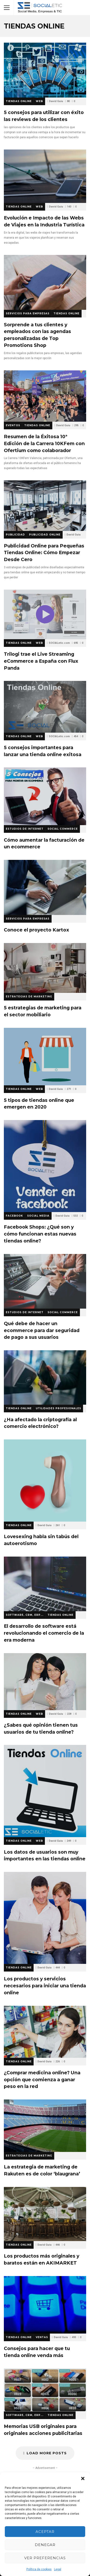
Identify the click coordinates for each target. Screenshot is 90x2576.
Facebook (14, 1215)
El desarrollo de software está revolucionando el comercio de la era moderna (45, 1584)
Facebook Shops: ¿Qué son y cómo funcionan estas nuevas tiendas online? (45, 1166)
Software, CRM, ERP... (24, 1614)
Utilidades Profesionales (58, 1408)
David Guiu (56, 101)
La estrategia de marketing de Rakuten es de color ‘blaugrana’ (45, 2125)
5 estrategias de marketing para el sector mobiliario (45, 968)
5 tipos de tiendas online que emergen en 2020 (45, 1056)
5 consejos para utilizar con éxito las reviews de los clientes (45, 70)
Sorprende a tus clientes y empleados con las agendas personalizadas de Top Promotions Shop (45, 282)
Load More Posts (45, 2453)
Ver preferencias (45, 2558)
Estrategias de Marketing (29, 996)
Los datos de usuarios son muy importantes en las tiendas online (45, 1791)
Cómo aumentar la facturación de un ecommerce (45, 796)
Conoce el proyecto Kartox (45, 887)
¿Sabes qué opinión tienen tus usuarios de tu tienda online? (45, 1681)
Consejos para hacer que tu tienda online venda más (45, 2305)
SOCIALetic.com (59, 642)
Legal (57, 2569)
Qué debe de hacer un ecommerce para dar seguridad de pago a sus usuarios (45, 1281)
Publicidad (15, 534)
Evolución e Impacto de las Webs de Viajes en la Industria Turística (45, 176)
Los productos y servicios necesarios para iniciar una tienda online (45, 1918)
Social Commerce (63, 828)
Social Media (38, 1215)
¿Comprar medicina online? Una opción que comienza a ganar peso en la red (45, 2032)
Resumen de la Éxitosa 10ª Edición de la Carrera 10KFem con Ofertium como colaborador (45, 396)
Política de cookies (39, 2569)
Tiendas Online (19, 101)
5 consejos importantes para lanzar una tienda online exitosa (45, 706)
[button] (82, 2478)
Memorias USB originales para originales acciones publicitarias (45, 2390)
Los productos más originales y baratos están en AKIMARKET (45, 2214)
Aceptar (45, 2531)
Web (39, 101)
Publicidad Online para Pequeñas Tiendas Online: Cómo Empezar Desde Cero (45, 505)
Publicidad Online (44, 534)
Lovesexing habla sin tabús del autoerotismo (45, 1480)
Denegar (45, 2544)
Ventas (42, 2337)
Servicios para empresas (27, 313)
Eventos (13, 425)
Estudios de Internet (24, 828)
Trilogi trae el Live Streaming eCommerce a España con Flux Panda (45, 614)
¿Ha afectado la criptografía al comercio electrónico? (45, 1377)
